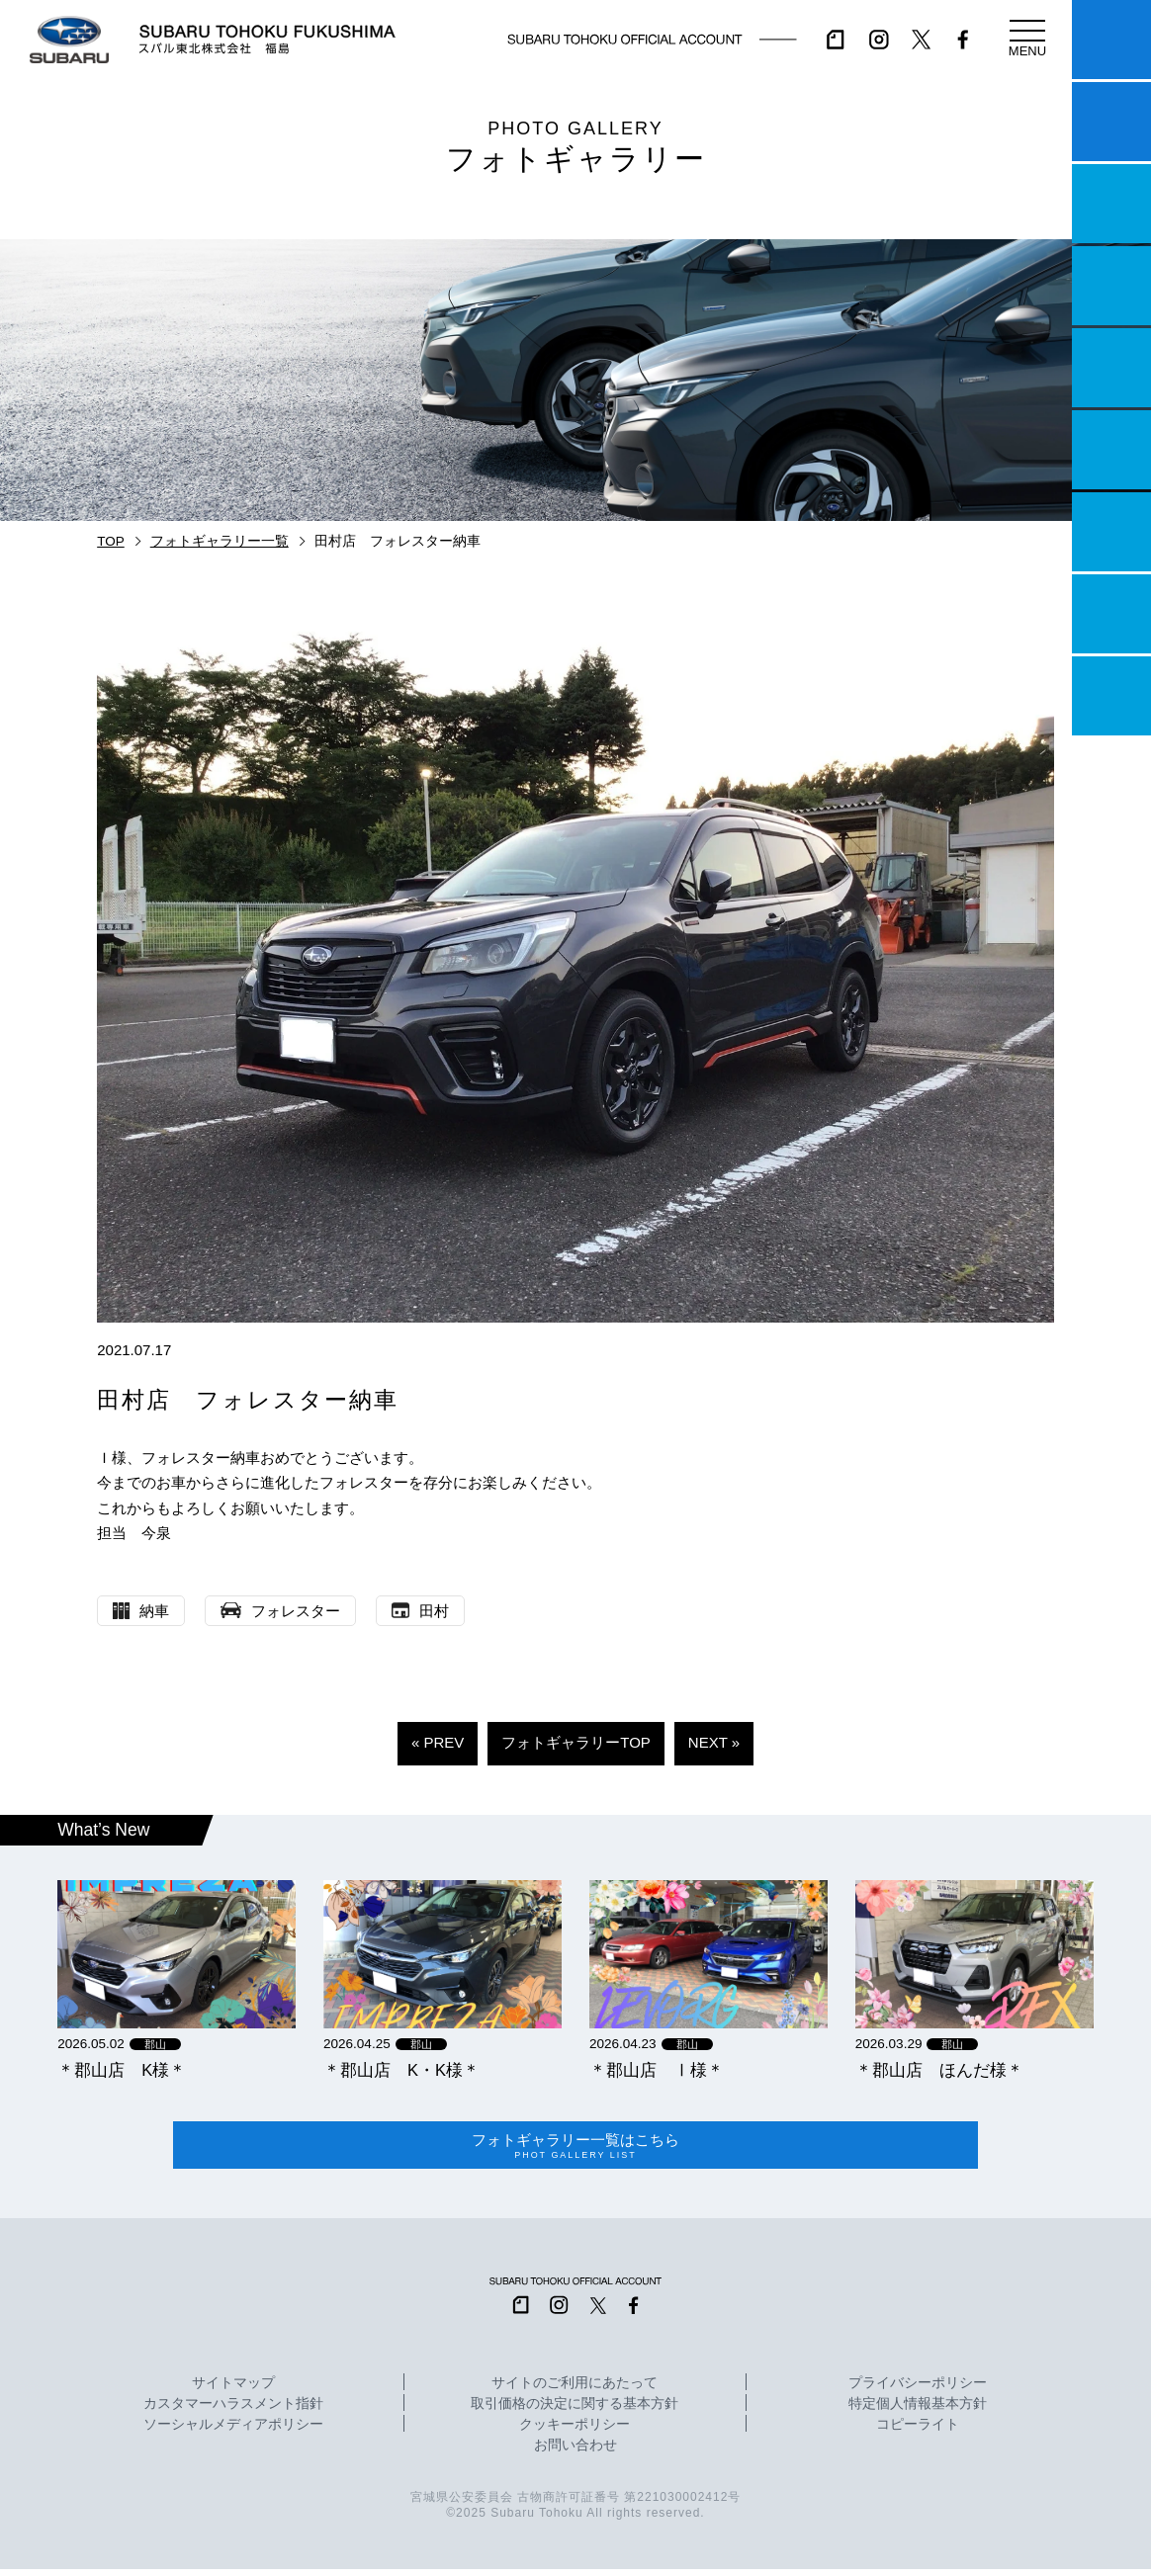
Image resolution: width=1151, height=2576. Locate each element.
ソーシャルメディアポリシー (233, 2433)
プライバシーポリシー (917, 2391)
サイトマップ (233, 2391)
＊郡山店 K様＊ (121, 2070)
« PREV (437, 1742)
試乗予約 (1111, 121)
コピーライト (917, 2433)
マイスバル (1111, 39)
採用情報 (1111, 695)
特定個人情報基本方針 (917, 2412)
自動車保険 (1111, 531)
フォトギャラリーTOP (576, 1742)
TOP (111, 541)
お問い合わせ (575, 2453)
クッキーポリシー (574, 2433)
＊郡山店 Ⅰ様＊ (656, 2070)
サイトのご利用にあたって (574, 2391)
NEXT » (714, 1742)
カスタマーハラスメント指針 (233, 2412)
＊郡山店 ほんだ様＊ (939, 2070)
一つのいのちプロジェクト (1111, 203)
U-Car (1111, 449)
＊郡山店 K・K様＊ (401, 2070)
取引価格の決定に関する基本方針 (574, 2412)
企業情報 (1111, 613)
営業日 (1111, 285)
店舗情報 (1111, 367)
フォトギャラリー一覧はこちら (576, 2149)
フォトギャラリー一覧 (219, 541)
